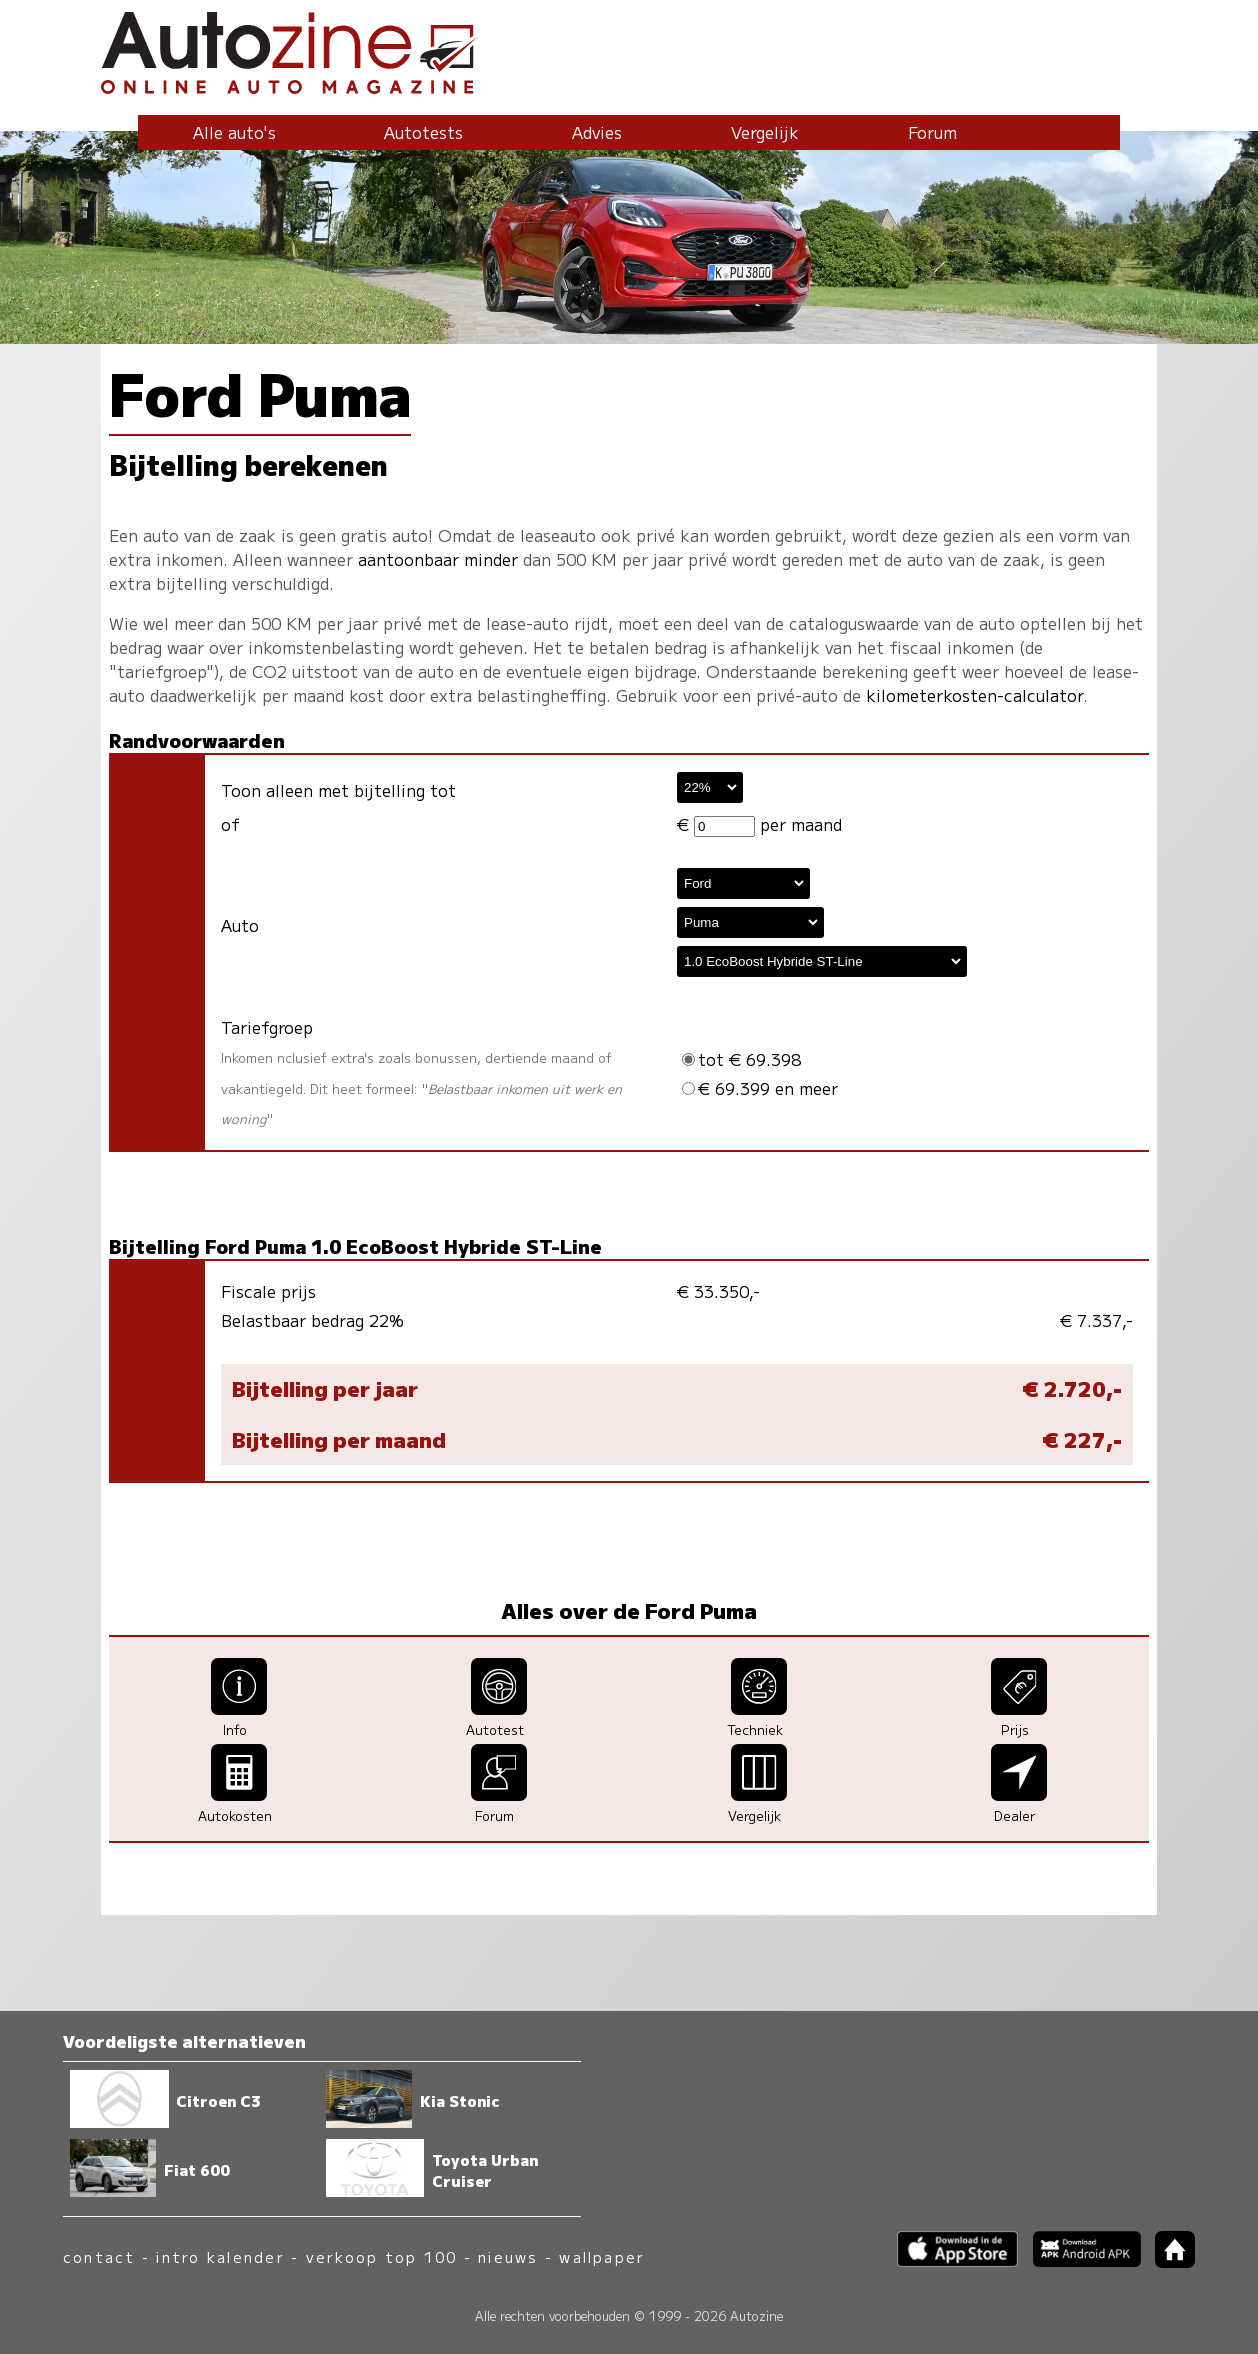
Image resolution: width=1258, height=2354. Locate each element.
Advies (597, 132)
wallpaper (602, 2256)
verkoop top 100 (382, 2256)
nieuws (508, 2256)
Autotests (423, 132)
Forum (932, 132)
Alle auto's (234, 132)
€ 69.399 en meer (760, 1088)
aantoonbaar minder (438, 559)
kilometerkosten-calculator (974, 695)
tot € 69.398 (741, 1059)
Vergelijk (765, 132)
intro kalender (220, 2256)
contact (99, 2256)
